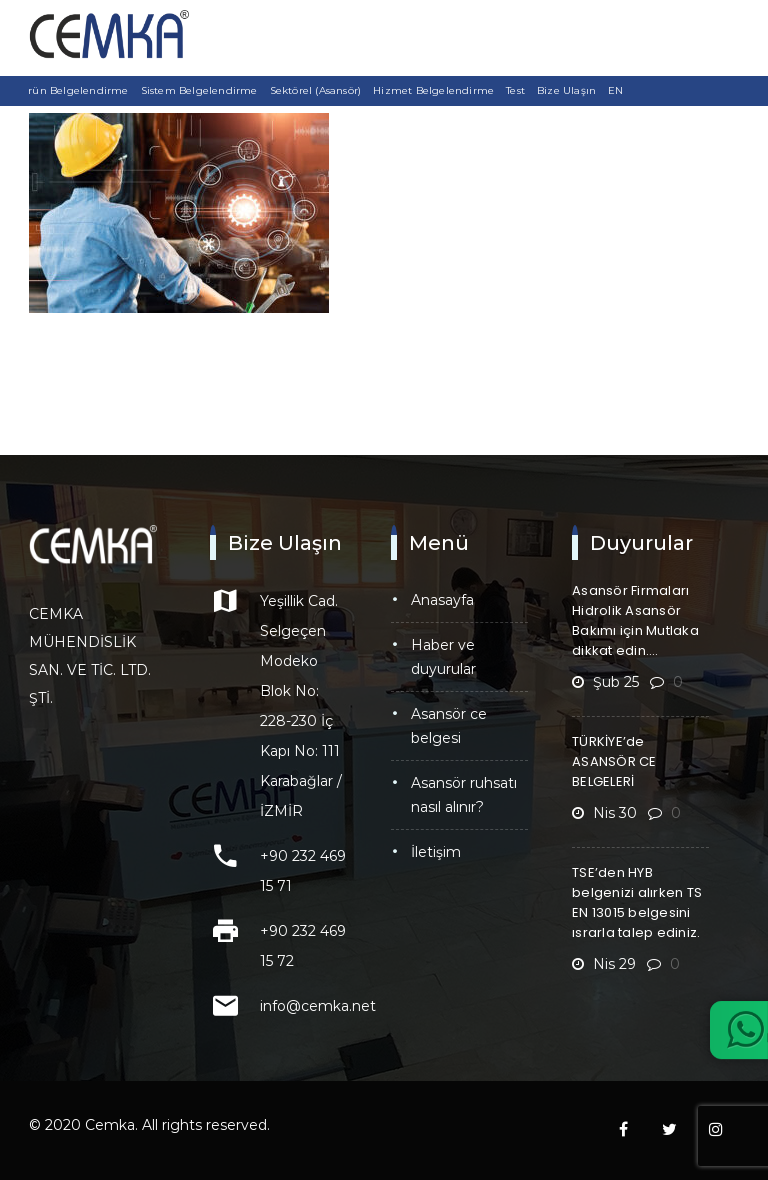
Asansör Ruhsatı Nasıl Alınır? (464, 795)
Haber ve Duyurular (443, 657)
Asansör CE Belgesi (449, 726)
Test (515, 90)
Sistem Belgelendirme (199, 90)
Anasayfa (442, 600)
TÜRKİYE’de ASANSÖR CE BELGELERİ (614, 761)
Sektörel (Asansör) (316, 90)
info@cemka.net (318, 1006)
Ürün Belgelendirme (74, 90)
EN (615, 90)
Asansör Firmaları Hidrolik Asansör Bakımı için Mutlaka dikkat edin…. (635, 620)
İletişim (436, 852)
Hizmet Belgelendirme (433, 90)
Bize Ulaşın (566, 90)
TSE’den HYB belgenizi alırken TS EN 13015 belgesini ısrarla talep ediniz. (637, 902)
